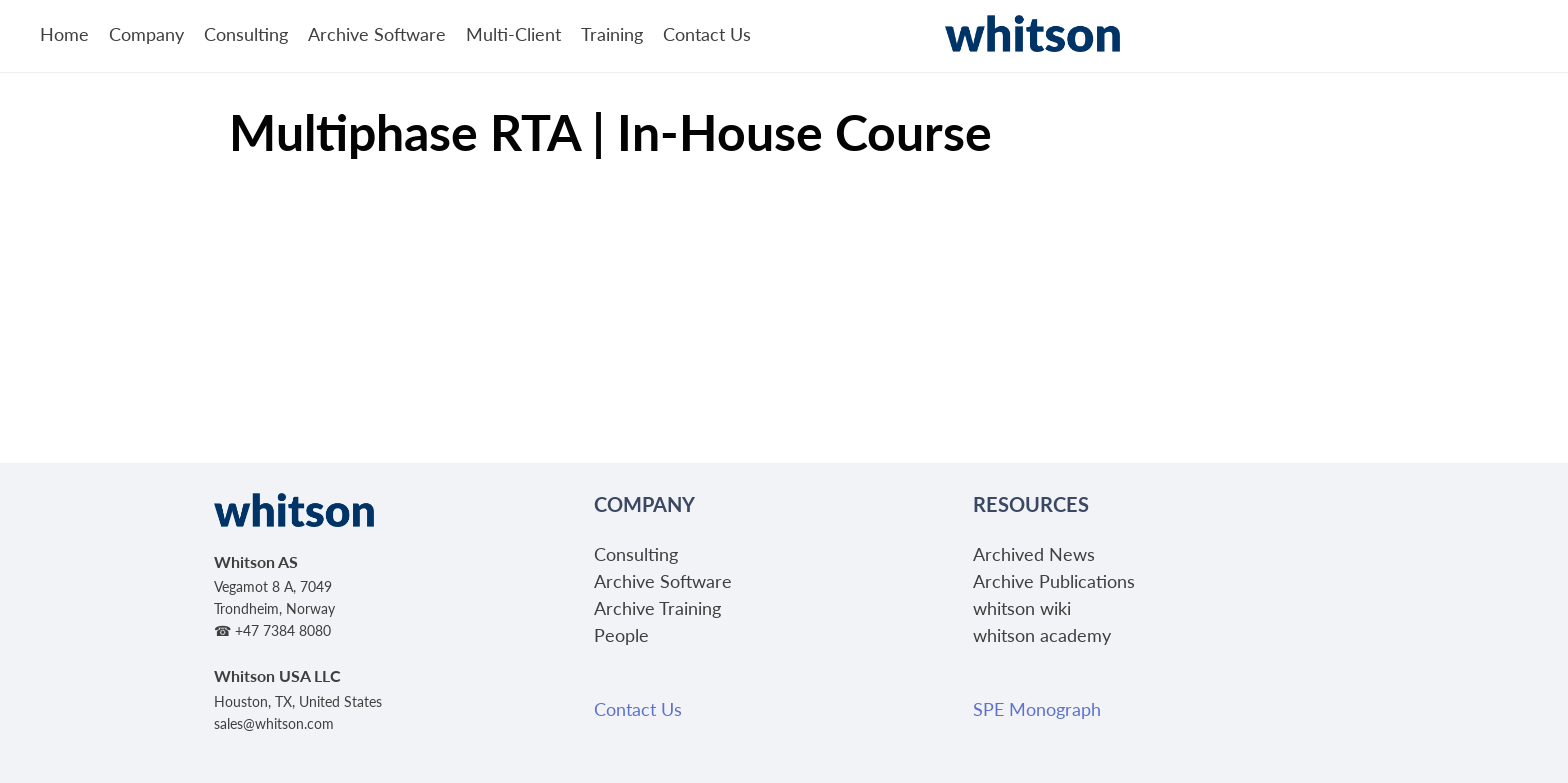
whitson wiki (1022, 607)
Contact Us (707, 33)
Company (146, 33)
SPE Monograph (1037, 708)
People (621, 634)
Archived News (1034, 553)
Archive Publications (1054, 580)
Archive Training (657, 607)
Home (64, 33)
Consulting (246, 33)
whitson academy (1042, 634)
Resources (1031, 504)
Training (612, 33)
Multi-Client (513, 33)
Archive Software (377, 33)
